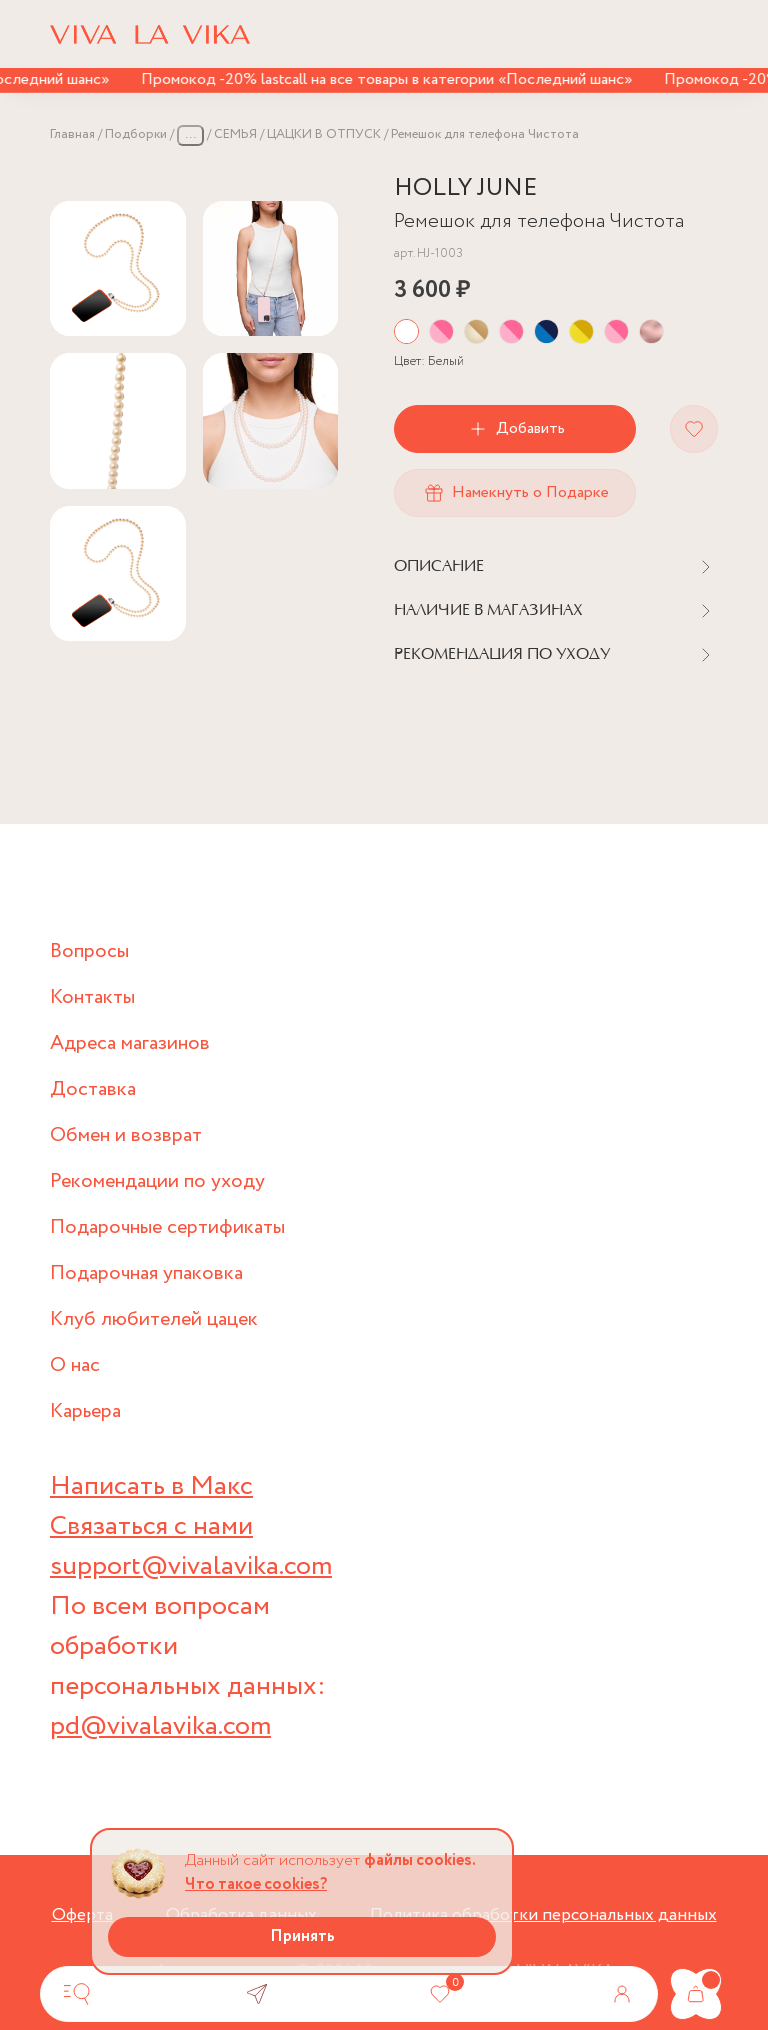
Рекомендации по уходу (157, 1181)
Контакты (92, 997)
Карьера (85, 1411)
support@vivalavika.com (191, 1566)
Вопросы (89, 951)
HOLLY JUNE (465, 188)
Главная (72, 134)
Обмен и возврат (126, 1135)
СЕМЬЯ (235, 134)
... (190, 134)
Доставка (93, 1089)
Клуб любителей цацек (154, 1319)
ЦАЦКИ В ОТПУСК (324, 134)
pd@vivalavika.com (160, 1726)
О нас (75, 1365)
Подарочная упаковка (146, 1273)
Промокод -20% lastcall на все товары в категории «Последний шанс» (394, 79)
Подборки (136, 134)
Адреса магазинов (130, 1043)
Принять (302, 1936)
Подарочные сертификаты (167, 1227)
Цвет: (429, 361)
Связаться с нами (151, 1526)
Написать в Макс (151, 1486)
